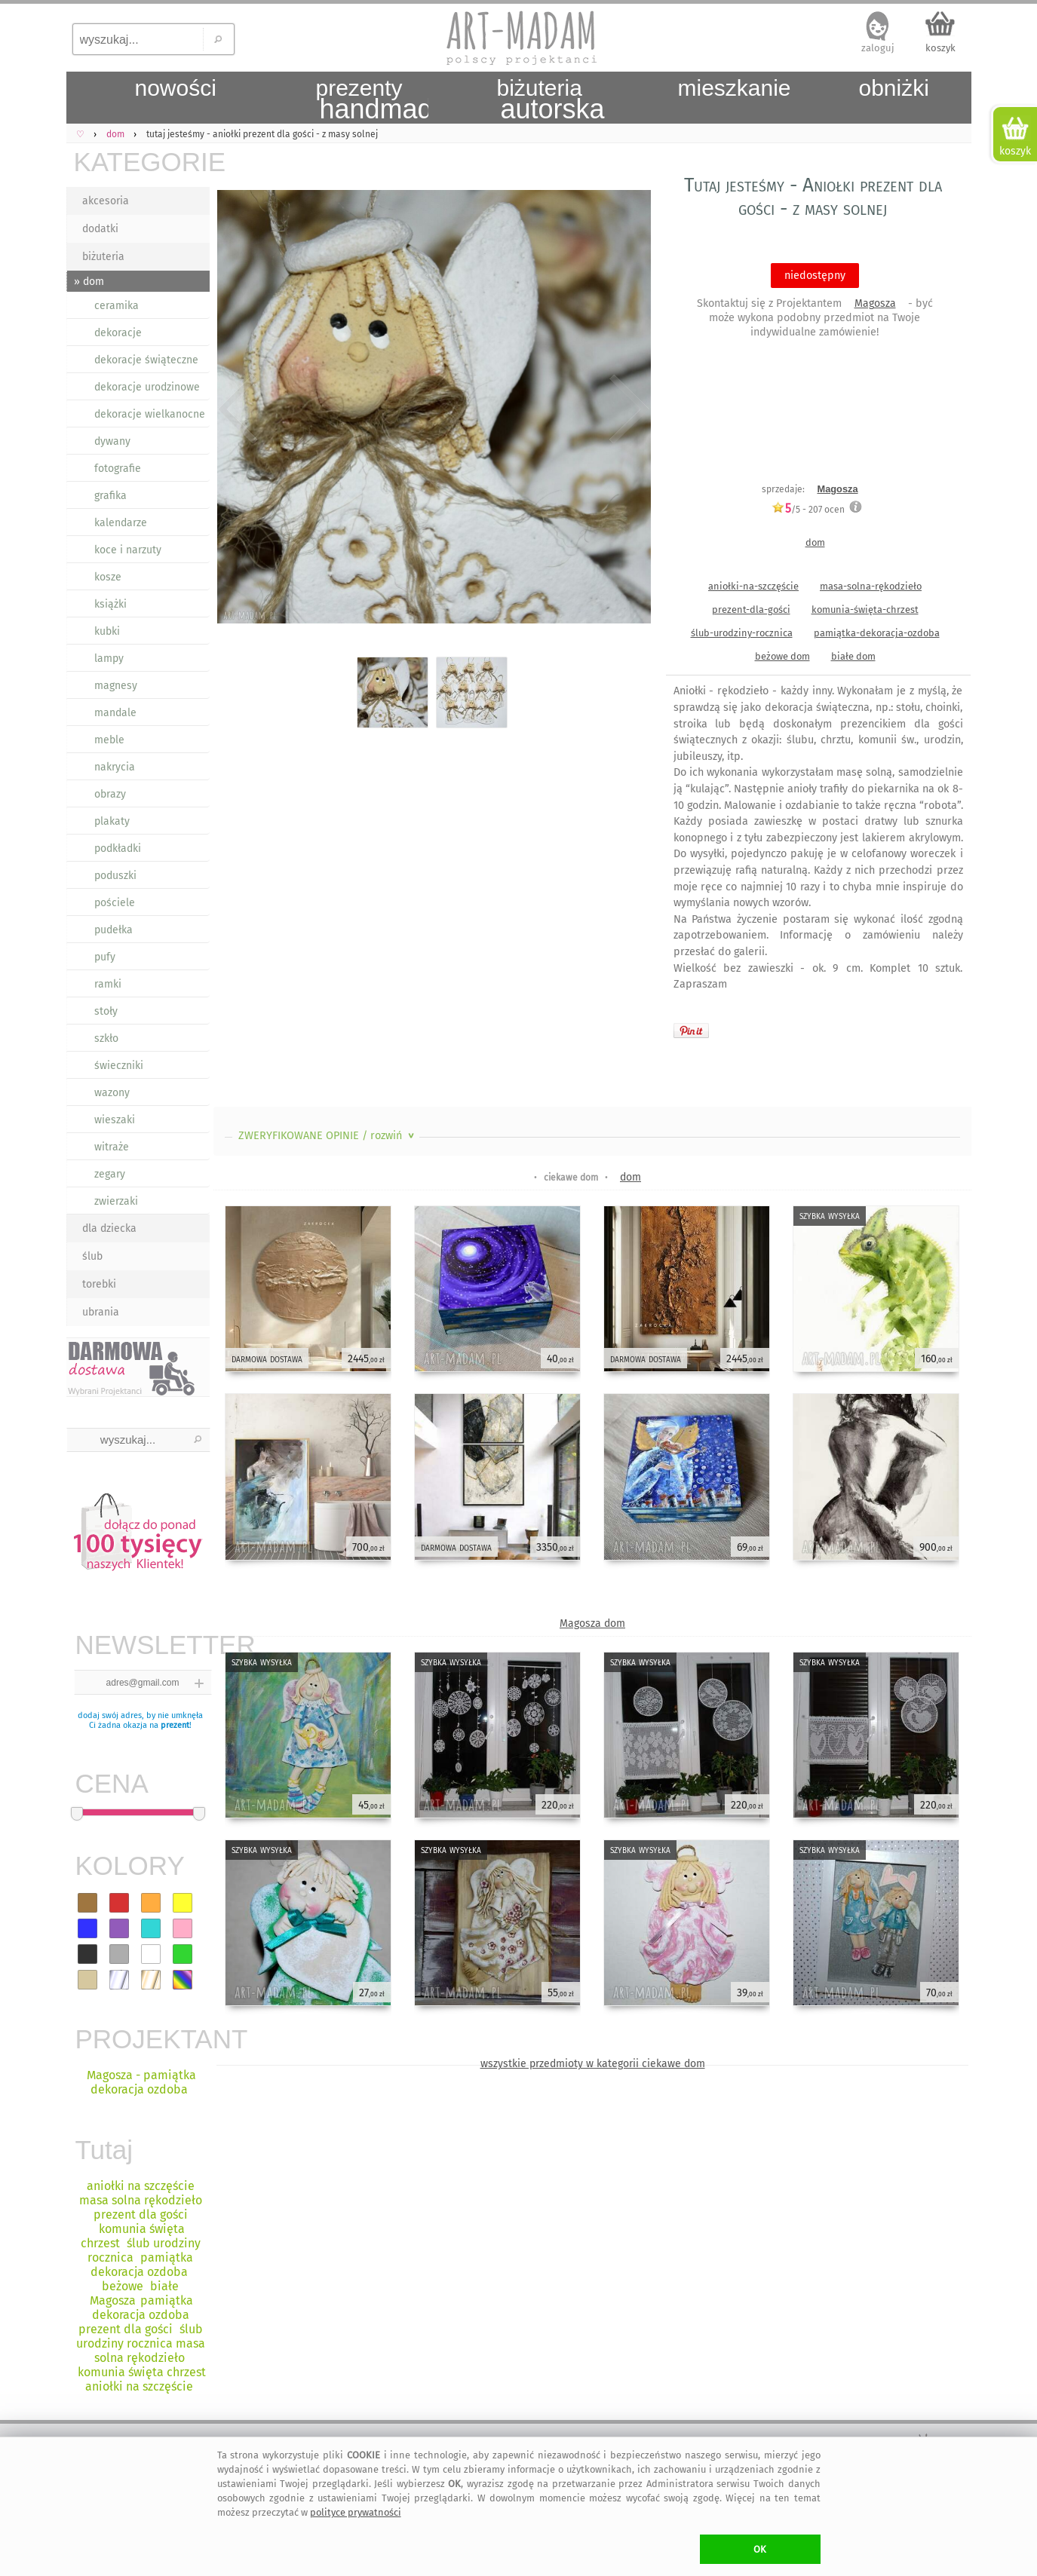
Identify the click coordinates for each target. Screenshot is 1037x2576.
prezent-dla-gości (751, 609)
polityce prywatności (355, 2512)
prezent (175, 1725)
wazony (112, 1092)
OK (759, 2549)
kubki (107, 631)
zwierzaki (116, 1201)
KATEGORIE (142, 161)
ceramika (116, 305)
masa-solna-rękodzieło (871, 586)
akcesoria (105, 201)
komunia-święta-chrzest (865, 609)
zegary (109, 1174)
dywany (112, 441)
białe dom (853, 656)
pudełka (113, 930)
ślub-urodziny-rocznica (742, 633)
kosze (107, 577)
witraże (111, 1147)
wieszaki (114, 1119)
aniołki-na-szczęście (753, 586)
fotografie (117, 468)
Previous (237, 409)
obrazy (110, 794)
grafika (110, 495)
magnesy (115, 685)
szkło (106, 1038)
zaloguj (877, 48)
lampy (109, 658)
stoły (106, 1011)
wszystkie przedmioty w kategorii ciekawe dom (592, 2063)
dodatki (100, 228)
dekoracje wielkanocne (149, 414)
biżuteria (103, 256)
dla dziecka (109, 1228)
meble (109, 740)
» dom (89, 281)
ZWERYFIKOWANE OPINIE (327, 1135)
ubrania (100, 1312)
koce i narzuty (127, 550)
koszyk (940, 48)
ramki (107, 984)
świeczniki (118, 1065)
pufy (104, 957)
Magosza (875, 303)
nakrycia (114, 767)
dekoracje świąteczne (146, 360)
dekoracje (118, 332)
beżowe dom (782, 656)
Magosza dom (592, 1623)
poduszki (115, 875)
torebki (99, 1284)
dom (815, 542)
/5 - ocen (808, 509)
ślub (92, 1256)
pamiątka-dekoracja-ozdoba (877, 633)
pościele (114, 902)
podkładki (117, 848)
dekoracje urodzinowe (147, 387)
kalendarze (120, 522)
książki (110, 604)
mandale (115, 712)
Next (626, 409)
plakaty (112, 821)
